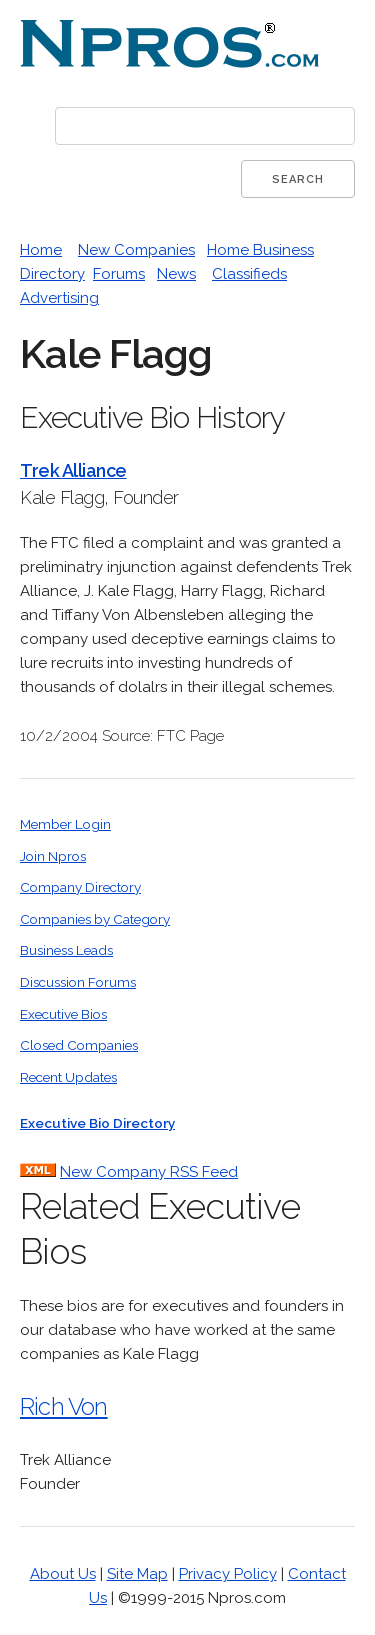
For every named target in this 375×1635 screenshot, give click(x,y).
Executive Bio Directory (97, 1123)
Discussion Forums (78, 982)
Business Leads (66, 950)
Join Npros (53, 856)
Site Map (137, 1574)
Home (41, 250)
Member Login (65, 824)
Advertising (59, 298)
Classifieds (249, 274)
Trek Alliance (73, 470)
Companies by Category (95, 919)
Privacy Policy (228, 1574)
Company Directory (80, 887)
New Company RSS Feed (149, 1172)
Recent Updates (68, 1077)
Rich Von (64, 1406)
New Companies (136, 250)
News (176, 274)
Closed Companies (79, 1045)
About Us (63, 1574)
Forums (119, 274)
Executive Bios (63, 1014)
